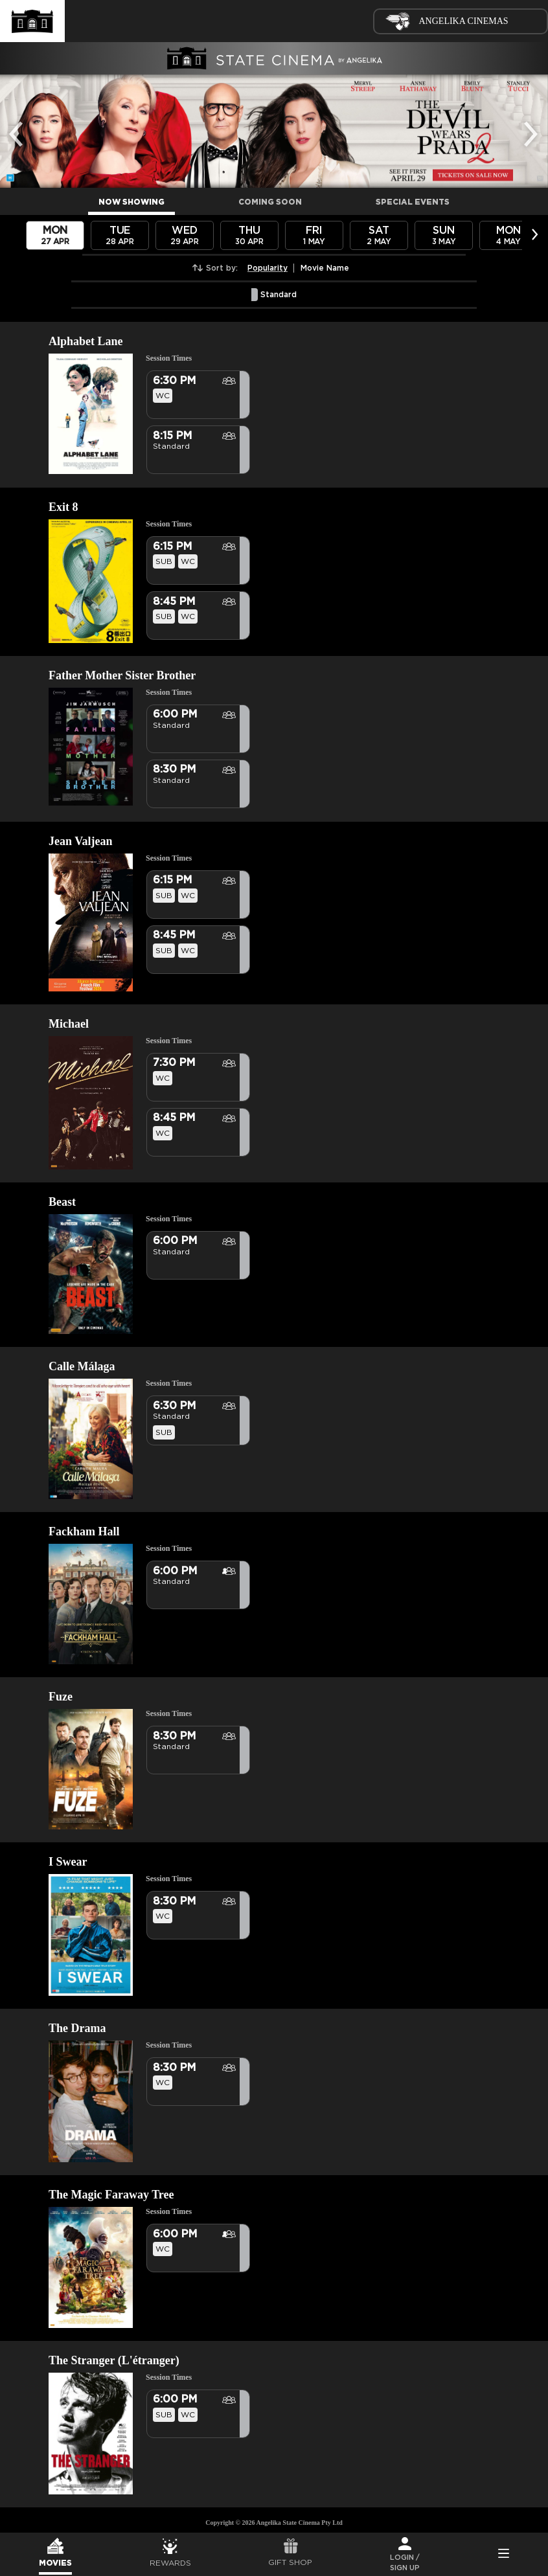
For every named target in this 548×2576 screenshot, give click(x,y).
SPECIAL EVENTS (413, 202)
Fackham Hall (84, 1531)
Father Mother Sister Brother (122, 675)
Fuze (61, 1696)
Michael (69, 1023)
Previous (19, 125)
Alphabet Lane (86, 341)
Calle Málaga (82, 1366)
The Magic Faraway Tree (111, 2194)
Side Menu (503, 2555)
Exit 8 (63, 507)
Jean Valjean (81, 841)
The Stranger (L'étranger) (114, 2360)
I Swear (68, 1861)
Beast (62, 1201)
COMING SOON (270, 202)
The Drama (77, 2028)
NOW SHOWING (131, 202)
